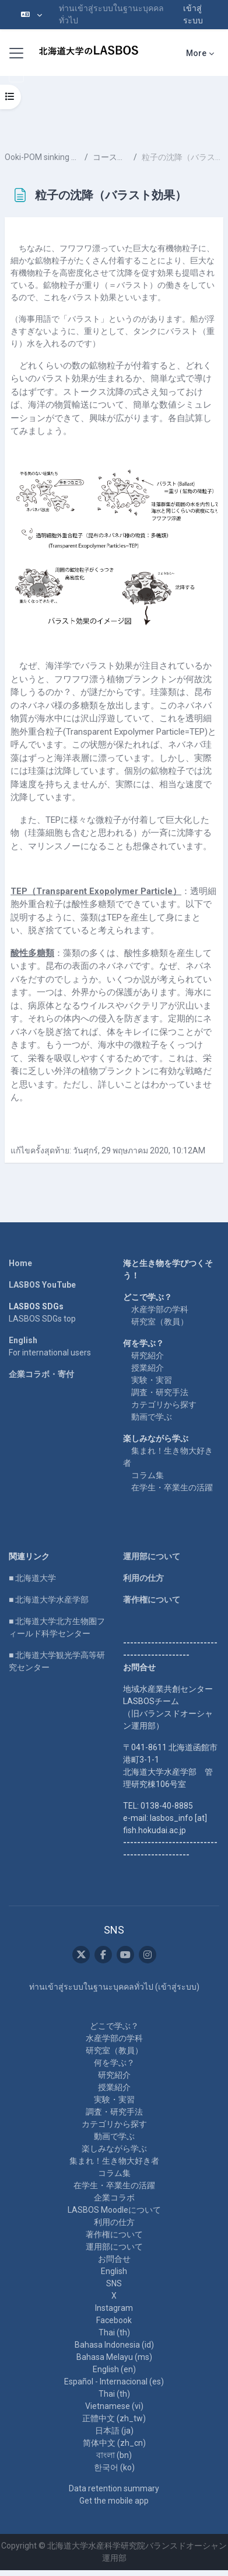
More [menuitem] (196, 53)
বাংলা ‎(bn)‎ (114, 2455)
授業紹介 (147, 1367)
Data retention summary (114, 2488)
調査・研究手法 (159, 1392)
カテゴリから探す (164, 1404)
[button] (31, 15)
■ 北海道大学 (32, 1578)
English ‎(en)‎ (114, 2369)
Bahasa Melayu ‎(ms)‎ (114, 2357)
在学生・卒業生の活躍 (172, 1487)
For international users (50, 1352)
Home (20, 1263)
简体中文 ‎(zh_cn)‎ (114, 2443)
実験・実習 (151, 1380)
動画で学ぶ (151, 1416)
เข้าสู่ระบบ (193, 14)
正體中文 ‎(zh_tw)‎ (114, 2418)
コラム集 (147, 1475)
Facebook (114, 2320)
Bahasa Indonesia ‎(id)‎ (114, 2344)
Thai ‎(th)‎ (114, 2332)
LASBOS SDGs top (42, 1318)
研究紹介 (147, 1355)
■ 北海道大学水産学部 (49, 1599)
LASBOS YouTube (42, 1284)
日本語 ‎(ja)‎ (114, 2430)
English (23, 1340)
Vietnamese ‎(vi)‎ (114, 2406)
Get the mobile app (114, 2500)
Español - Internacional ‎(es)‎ (114, 2381)
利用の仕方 (143, 1578)
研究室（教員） (159, 1321)
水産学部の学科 (159, 1309)
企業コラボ (114, 2197)
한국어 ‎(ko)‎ (114, 2467)
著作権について (151, 1599)
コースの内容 (111, 157)
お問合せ (114, 2259)
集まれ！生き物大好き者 (114, 2160)
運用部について (151, 1556)
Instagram (114, 2308)
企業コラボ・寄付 (41, 1374)
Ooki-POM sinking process (42, 157)
